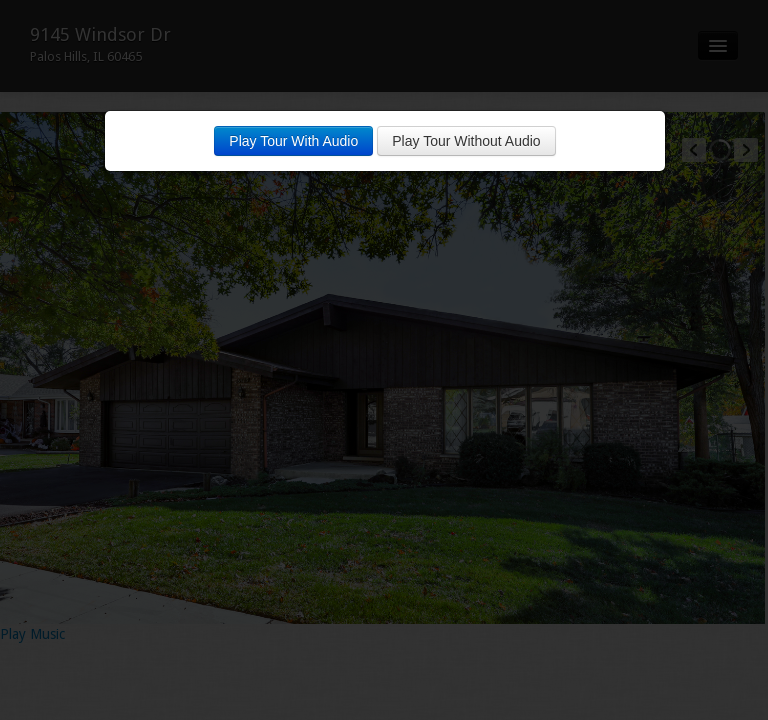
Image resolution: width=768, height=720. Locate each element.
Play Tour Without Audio (466, 141)
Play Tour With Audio (293, 141)
